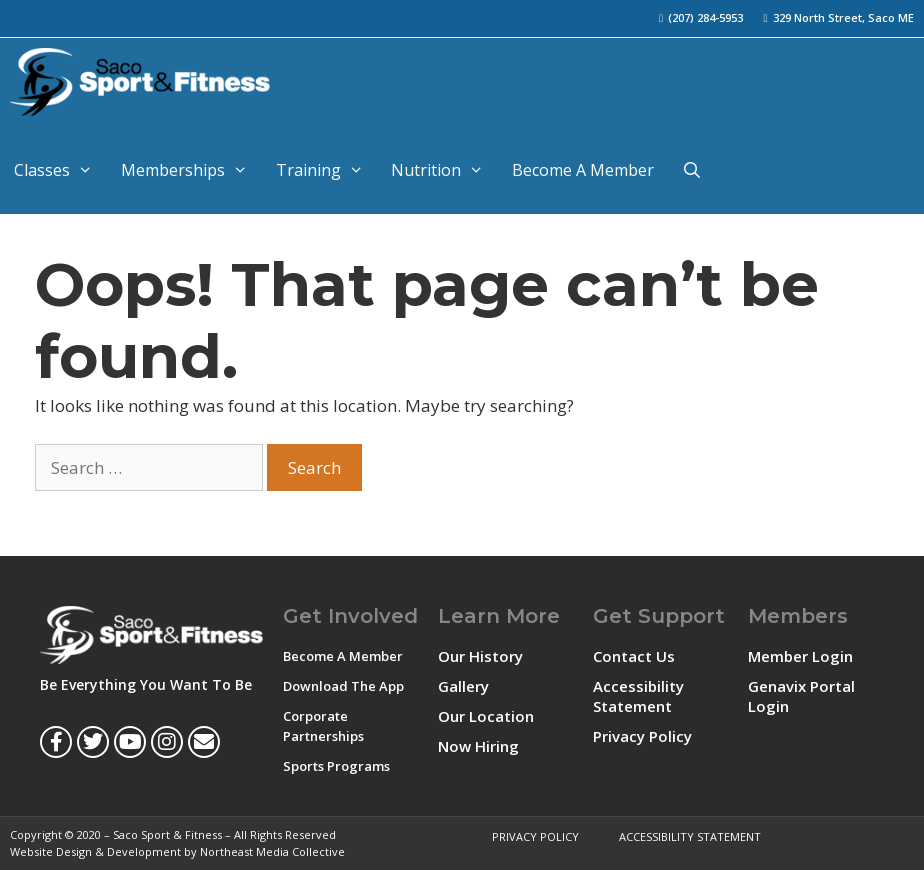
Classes (60, 170)
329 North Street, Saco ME (843, 17)
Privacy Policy (642, 736)
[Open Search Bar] (692, 170)
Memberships (191, 170)
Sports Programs (336, 766)
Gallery (463, 686)
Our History (480, 656)
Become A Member (583, 170)
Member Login (800, 656)
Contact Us (634, 656)
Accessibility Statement (638, 696)
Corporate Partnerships (323, 726)
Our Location (486, 716)
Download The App (343, 686)
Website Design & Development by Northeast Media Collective (177, 851)
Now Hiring (478, 746)
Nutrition (444, 170)
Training (327, 170)
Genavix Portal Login (801, 696)
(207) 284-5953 (705, 17)
